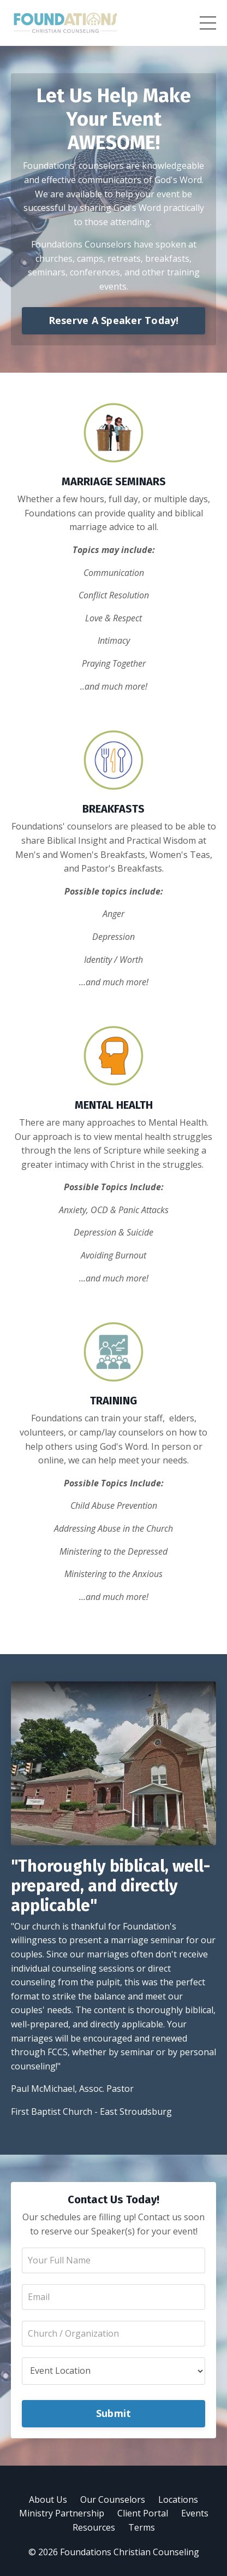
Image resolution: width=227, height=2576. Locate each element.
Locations (178, 2499)
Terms (141, 2527)
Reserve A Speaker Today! (114, 320)
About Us (48, 2499)
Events (194, 2513)
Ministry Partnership (61, 2513)
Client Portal (142, 2513)
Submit (114, 2413)
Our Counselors (112, 2499)
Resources (94, 2527)
